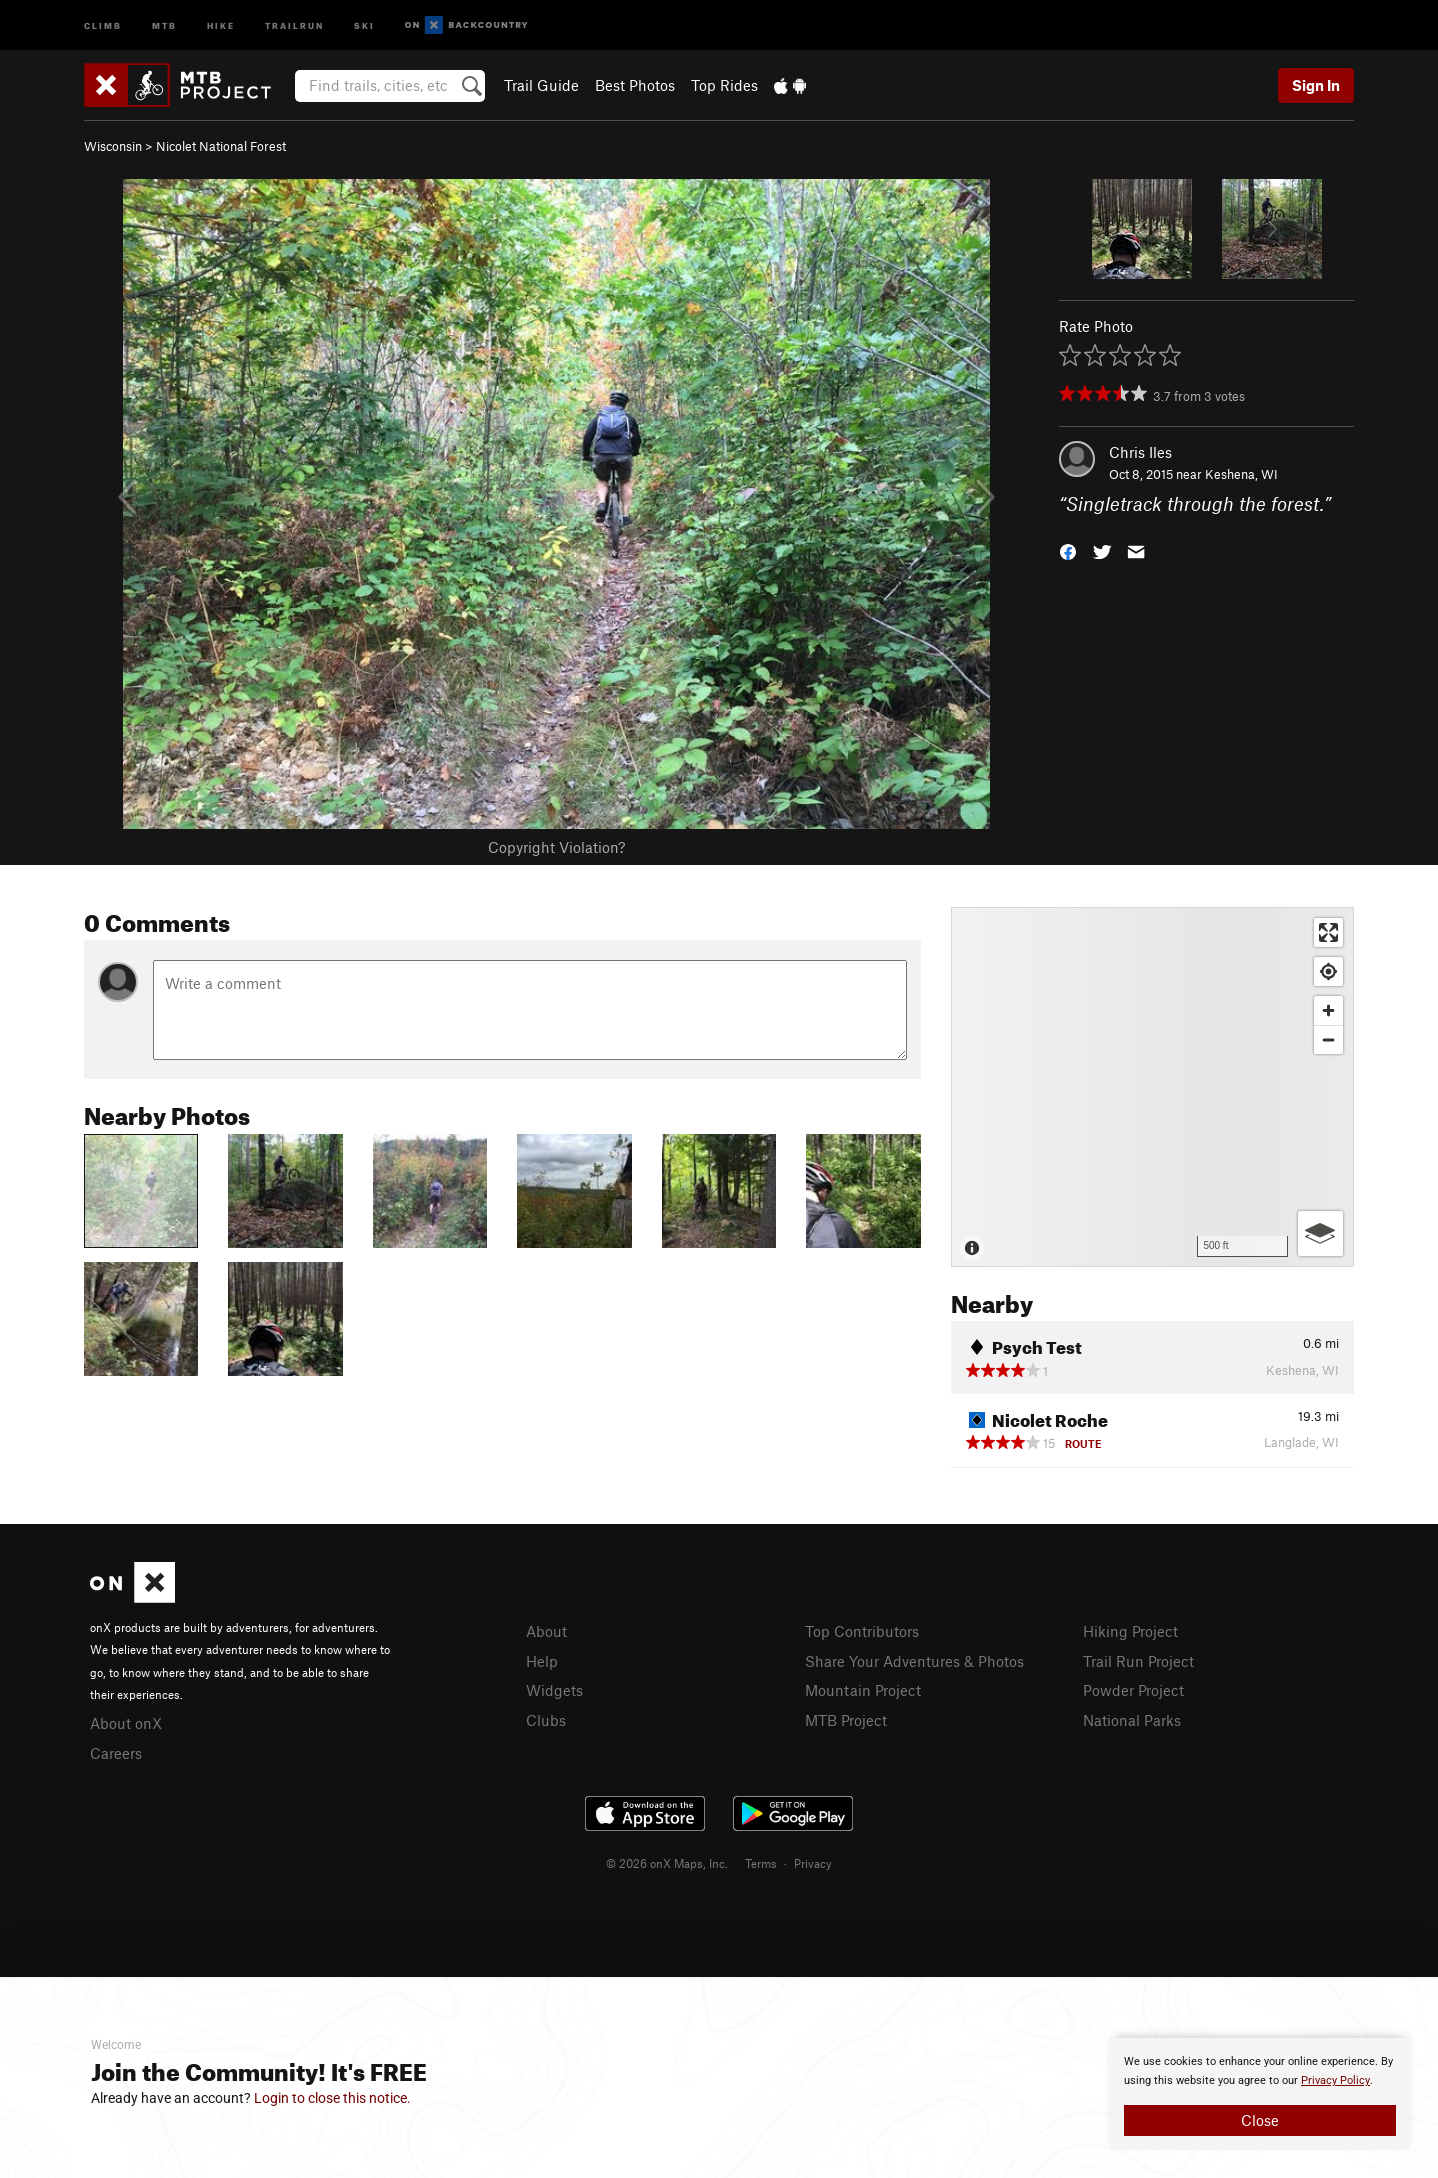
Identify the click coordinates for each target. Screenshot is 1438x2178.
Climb (103, 24)
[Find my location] (1328, 971)
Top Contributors (862, 1631)
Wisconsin (113, 146)
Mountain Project (863, 1690)
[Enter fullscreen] (1328, 932)
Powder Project (1133, 1690)
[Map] (1152, 1087)
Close (1260, 2120)
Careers (116, 1753)
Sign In (1316, 85)
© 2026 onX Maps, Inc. (667, 1863)
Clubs (546, 1720)
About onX (126, 1723)
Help (542, 1661)
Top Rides (724, 85)
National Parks (1132, 1720)
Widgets (554, 1690)
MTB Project (846, 1720)
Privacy (813, 1863)
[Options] (1320, 1233)
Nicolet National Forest (221, 146)
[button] (1068, 550)
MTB (164, 24)
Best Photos (635, 85)
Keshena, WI (1241, 474)
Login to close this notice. (332, 2098)
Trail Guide (541, 85)
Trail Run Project (1138, 1661)
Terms (761, 1863)
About (546, 1631)
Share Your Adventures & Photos (914, 1661)
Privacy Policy (1335, 2080)
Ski (364, 24)
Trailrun (294, 24)
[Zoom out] (1328, 1039)
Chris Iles (1140, 452)
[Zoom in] (1328, 1010)
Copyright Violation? (556, 847)
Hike (221, 24)
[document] (1260, 2094)
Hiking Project (1130, 1631)
